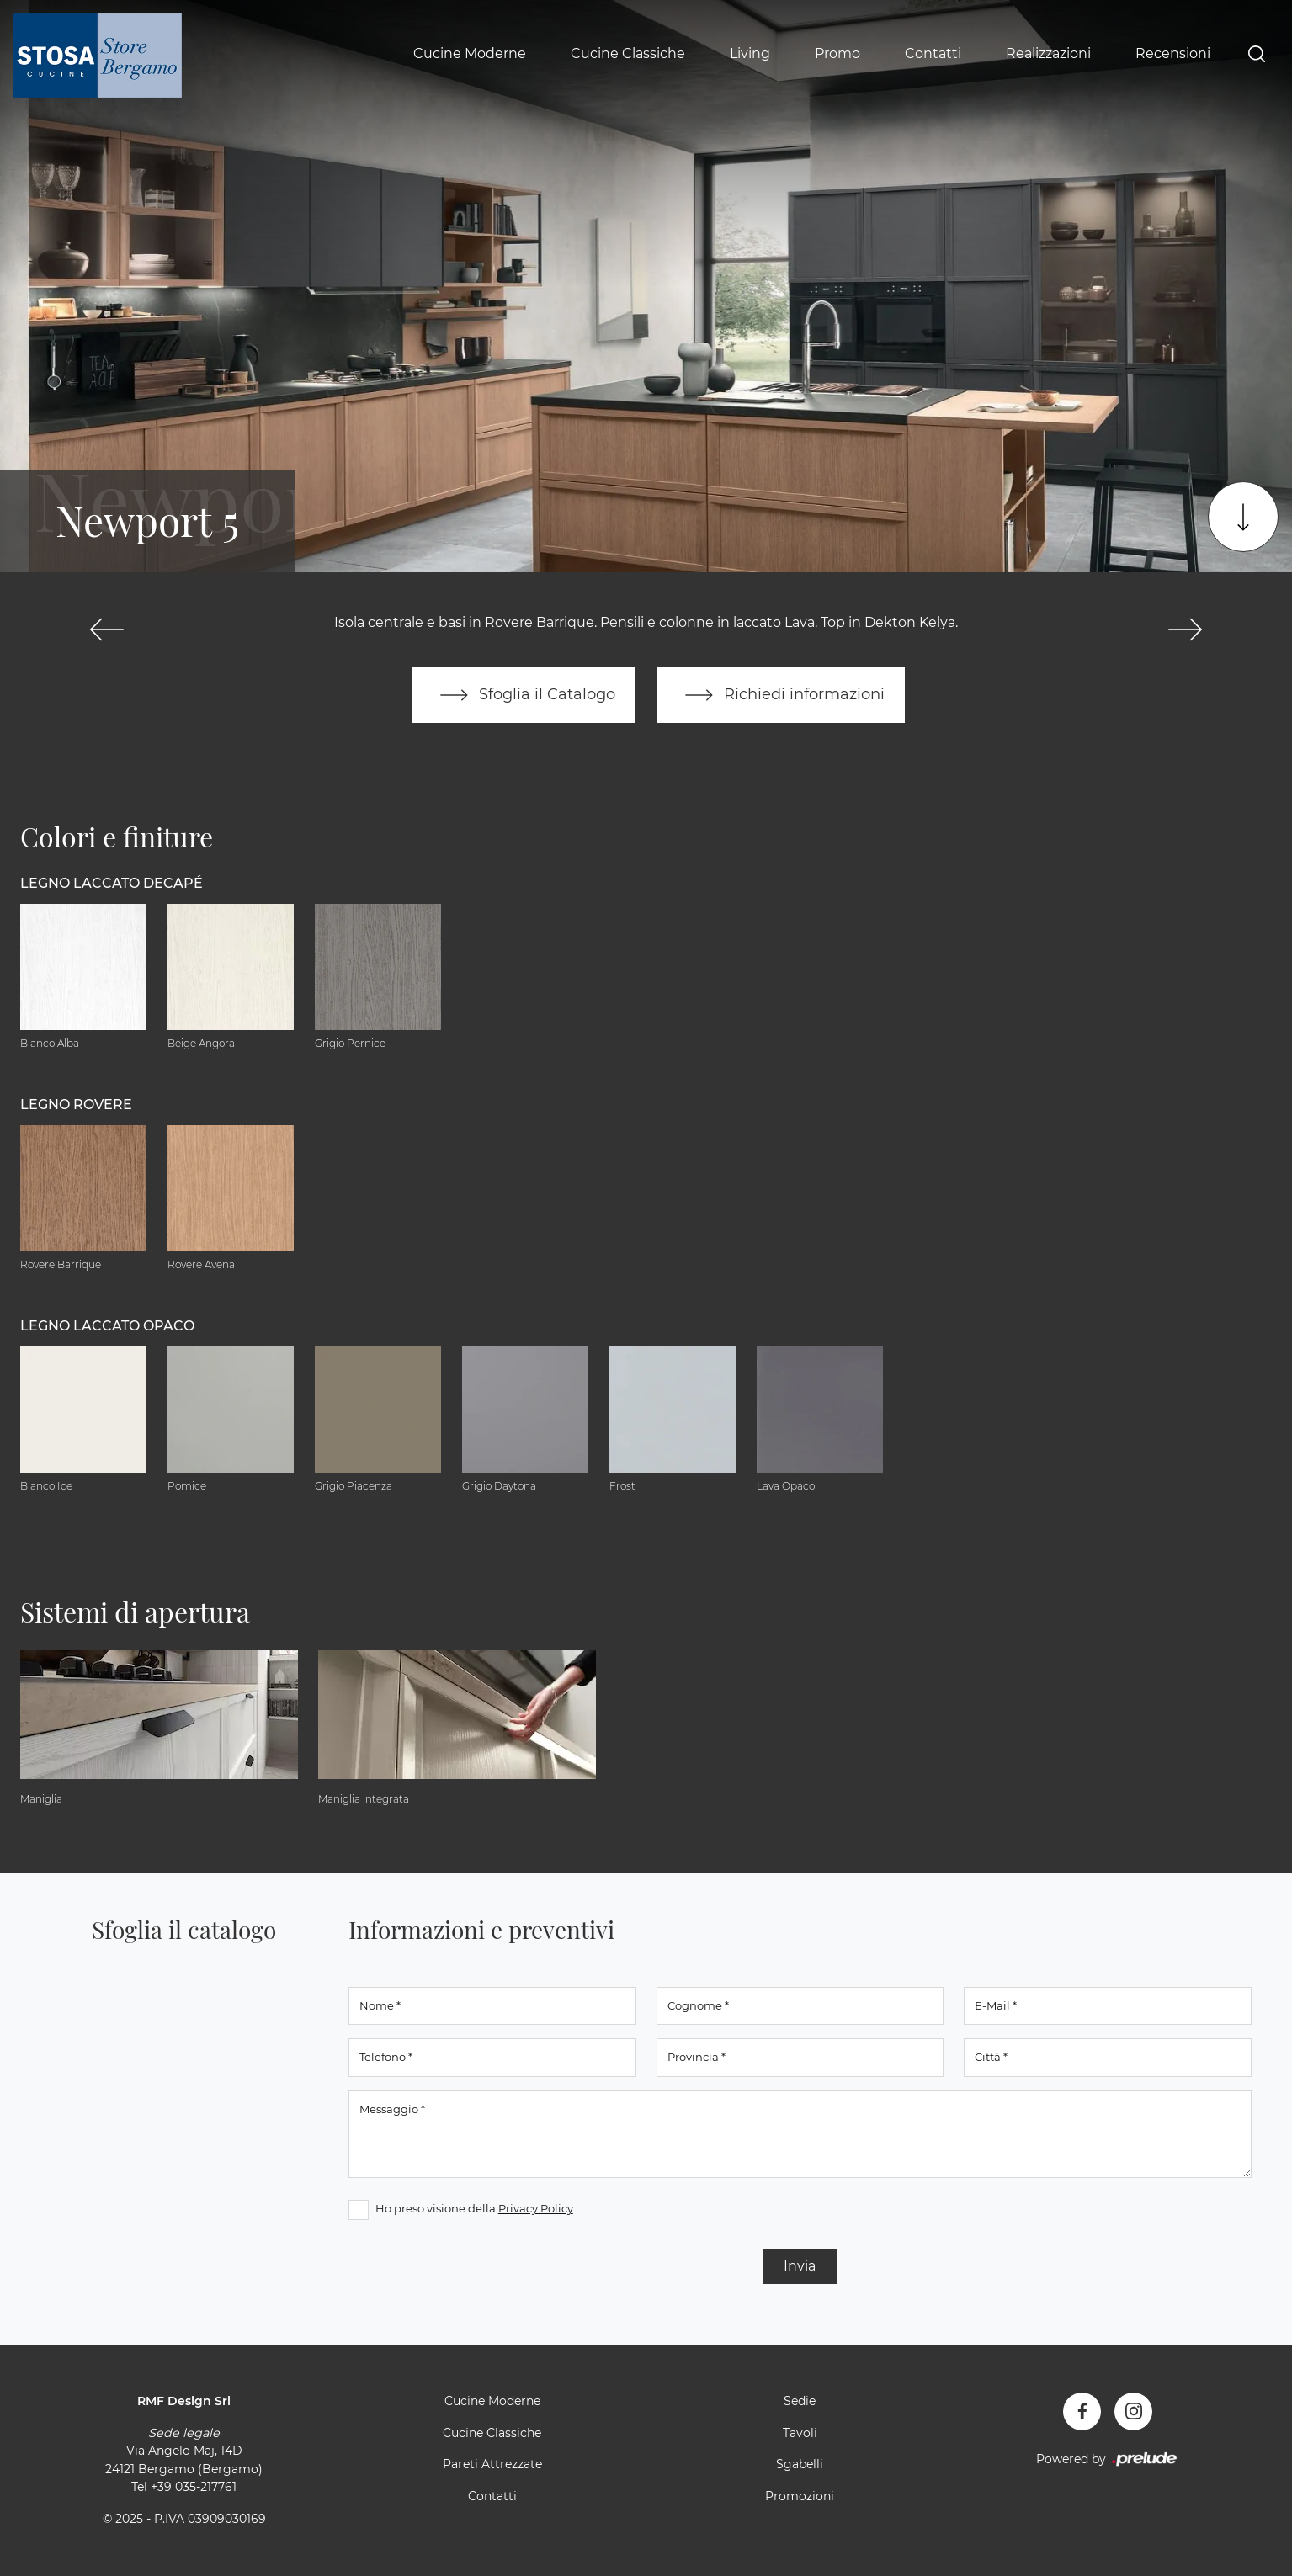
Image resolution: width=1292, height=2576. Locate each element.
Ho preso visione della (474, 2208)
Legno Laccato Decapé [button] (111, 883)
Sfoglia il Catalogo (524, 695)
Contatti (933, 53)
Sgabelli (799, 2464)
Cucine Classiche (628, 53)
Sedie (800, 2401)
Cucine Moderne (469, 53)
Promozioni (799, 2496)
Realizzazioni (1048, 53)
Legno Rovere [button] (76, 1105)
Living (750, 53)
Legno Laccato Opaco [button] (107, 1326)
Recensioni (1172, 53)
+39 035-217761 (194, 2486)
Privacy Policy (535, 2208)
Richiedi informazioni (781, 695)
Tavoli (800, 2433)
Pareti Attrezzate (492, 2464)
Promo (837, 53)
